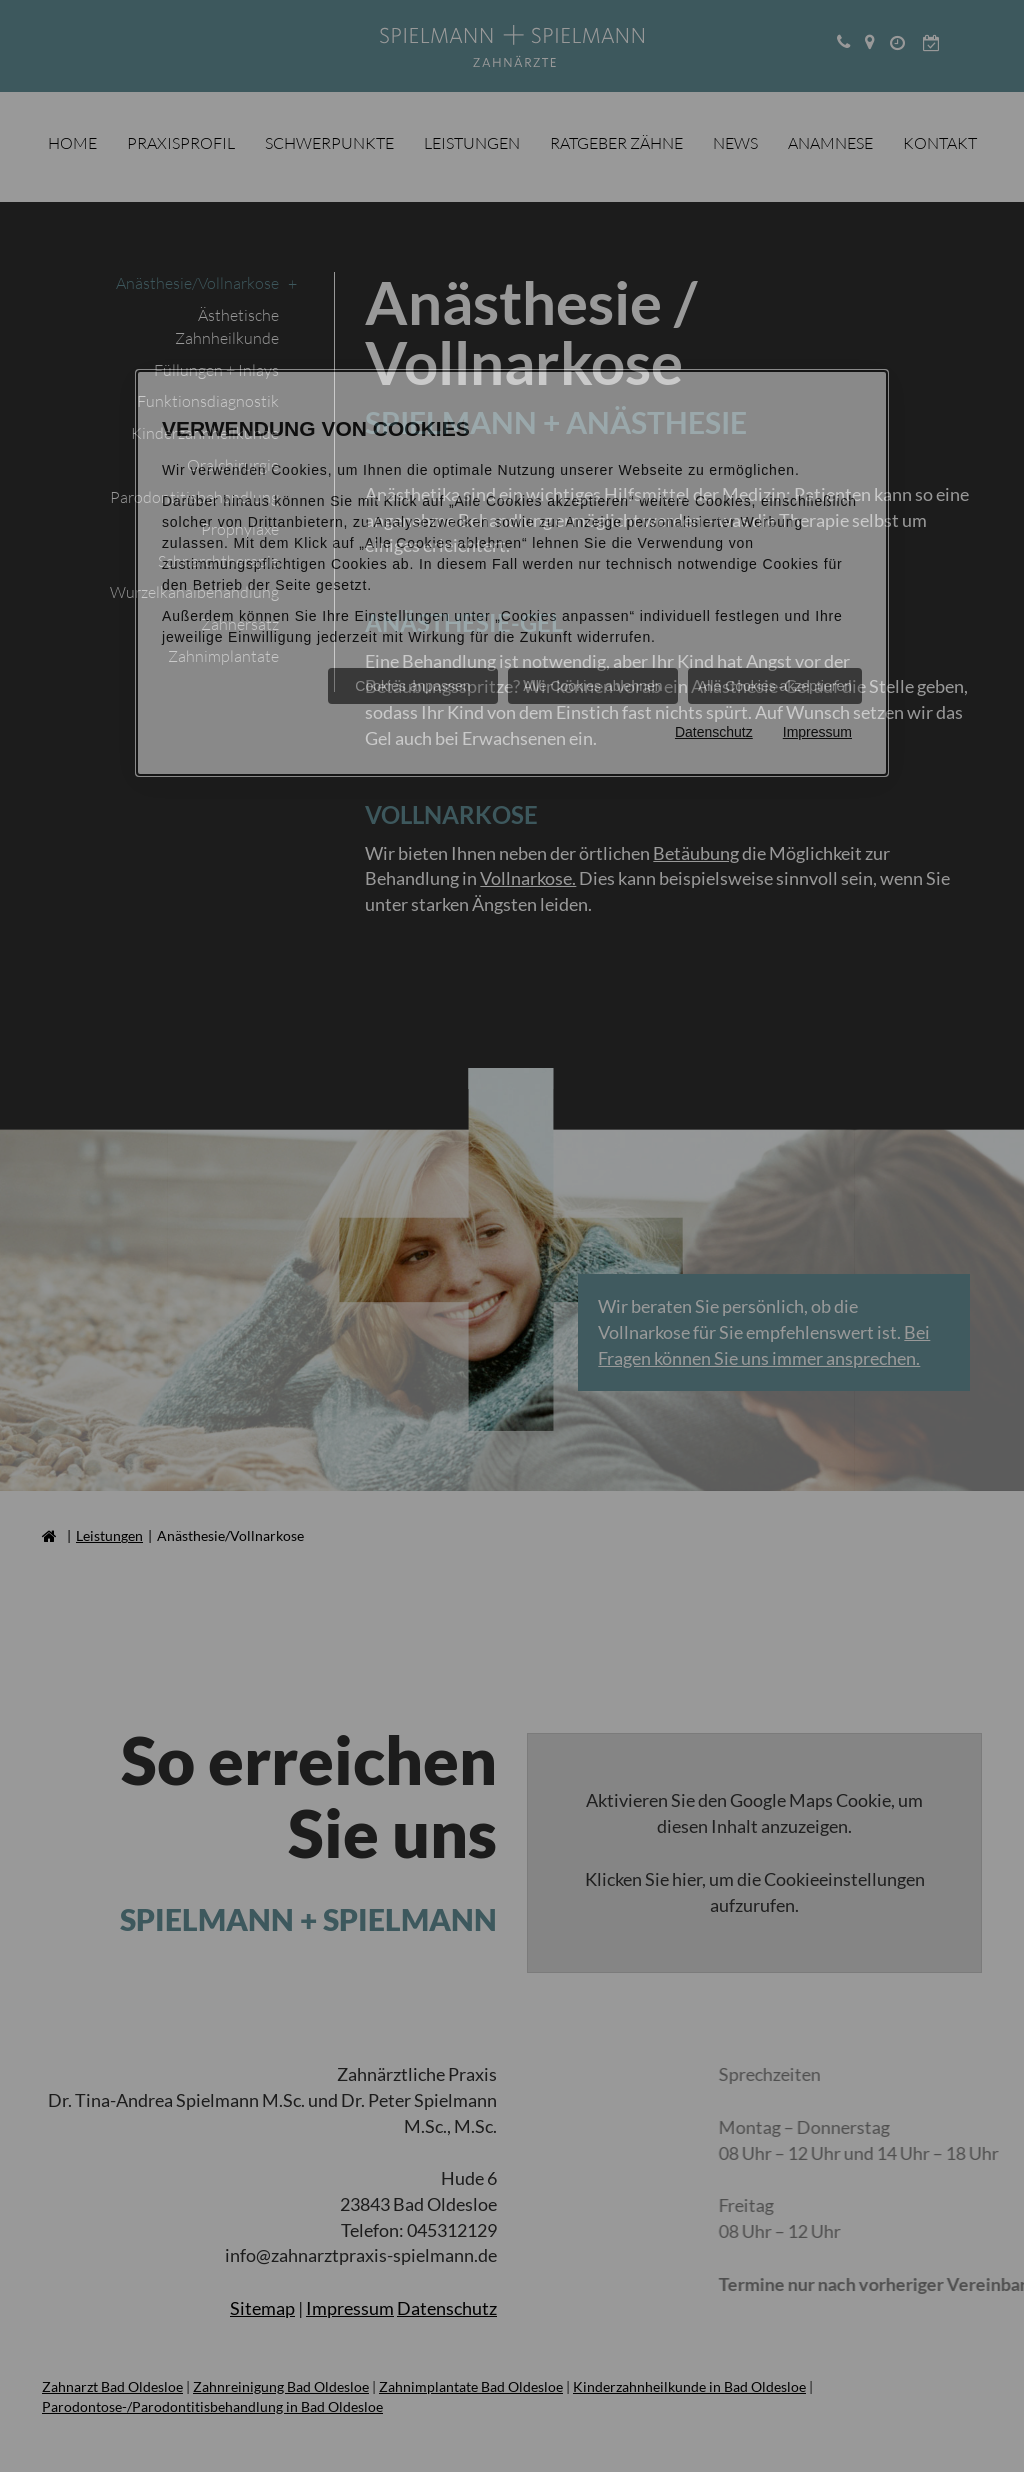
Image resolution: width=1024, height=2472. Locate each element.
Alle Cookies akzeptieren (775, 686)
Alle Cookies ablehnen (592, 686)
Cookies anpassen (412, 686)
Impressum (817, 732)
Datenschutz (714, 732)
